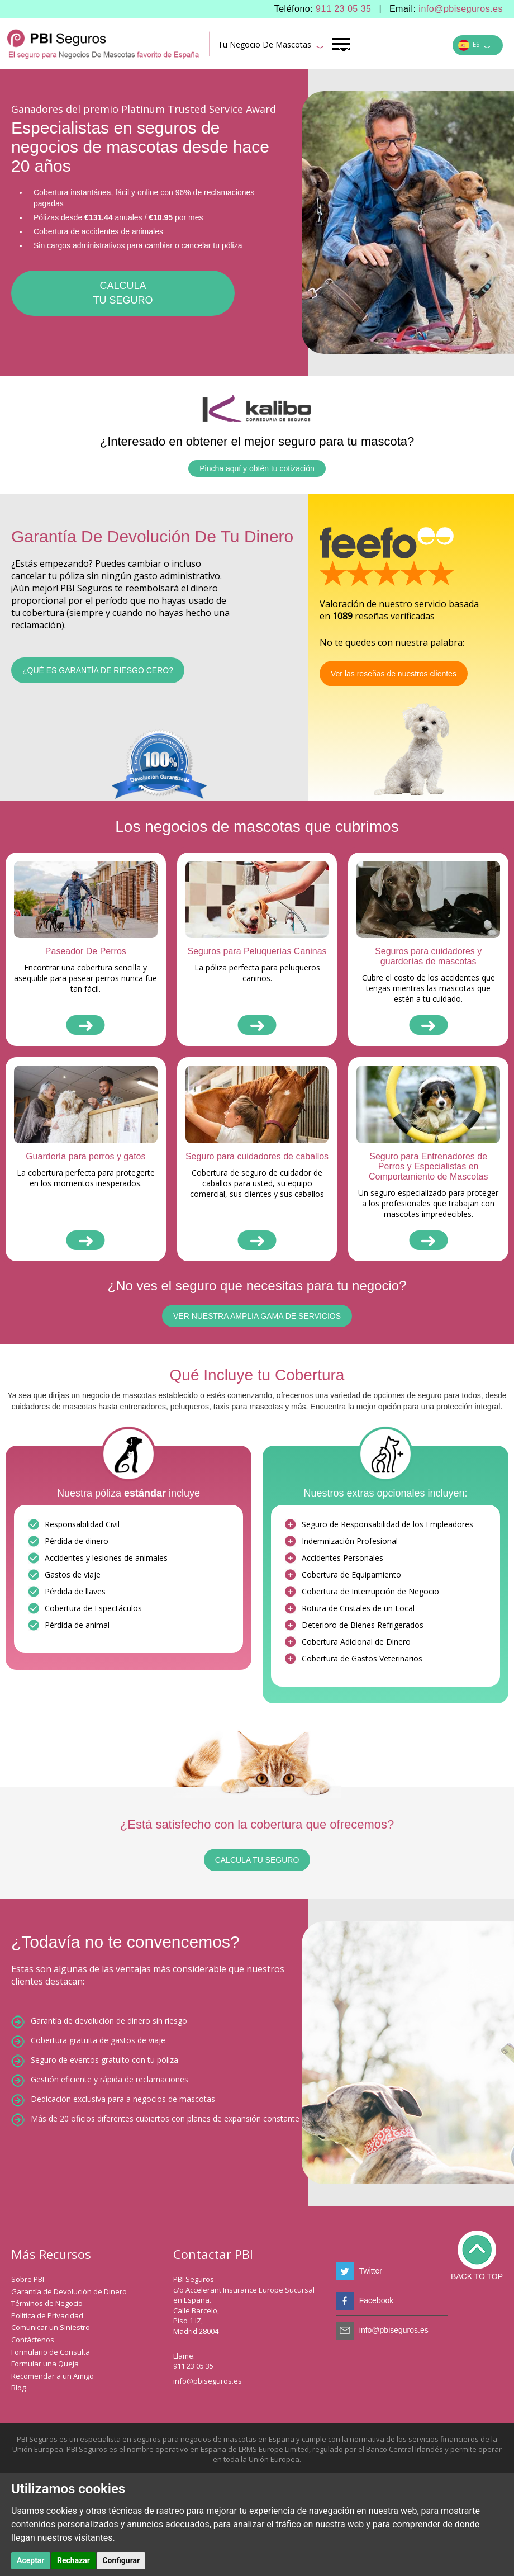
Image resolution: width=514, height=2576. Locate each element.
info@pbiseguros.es (460, 8)
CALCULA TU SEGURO (257, 1859)
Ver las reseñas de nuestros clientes (393, 673)
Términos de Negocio (47, 2303)
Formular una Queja (45, 2364)
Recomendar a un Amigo (52, 2376)
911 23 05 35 (343, 8)
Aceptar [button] (31, 2560)
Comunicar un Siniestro (50, 2327)
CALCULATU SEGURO (123, 293)
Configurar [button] (121, 2560)
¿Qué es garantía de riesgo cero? (97, 670)
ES (474, 46)
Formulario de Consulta (50, 2352)
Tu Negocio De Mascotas (271, 46)
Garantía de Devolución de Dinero (69, 2291)
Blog (18, 2388)
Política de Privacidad (47, 2315)
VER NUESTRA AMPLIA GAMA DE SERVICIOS (257, 1315)
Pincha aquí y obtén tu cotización (256, 468)
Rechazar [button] (73, 2560)
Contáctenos (32, 2339)
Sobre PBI (27, 2279)
